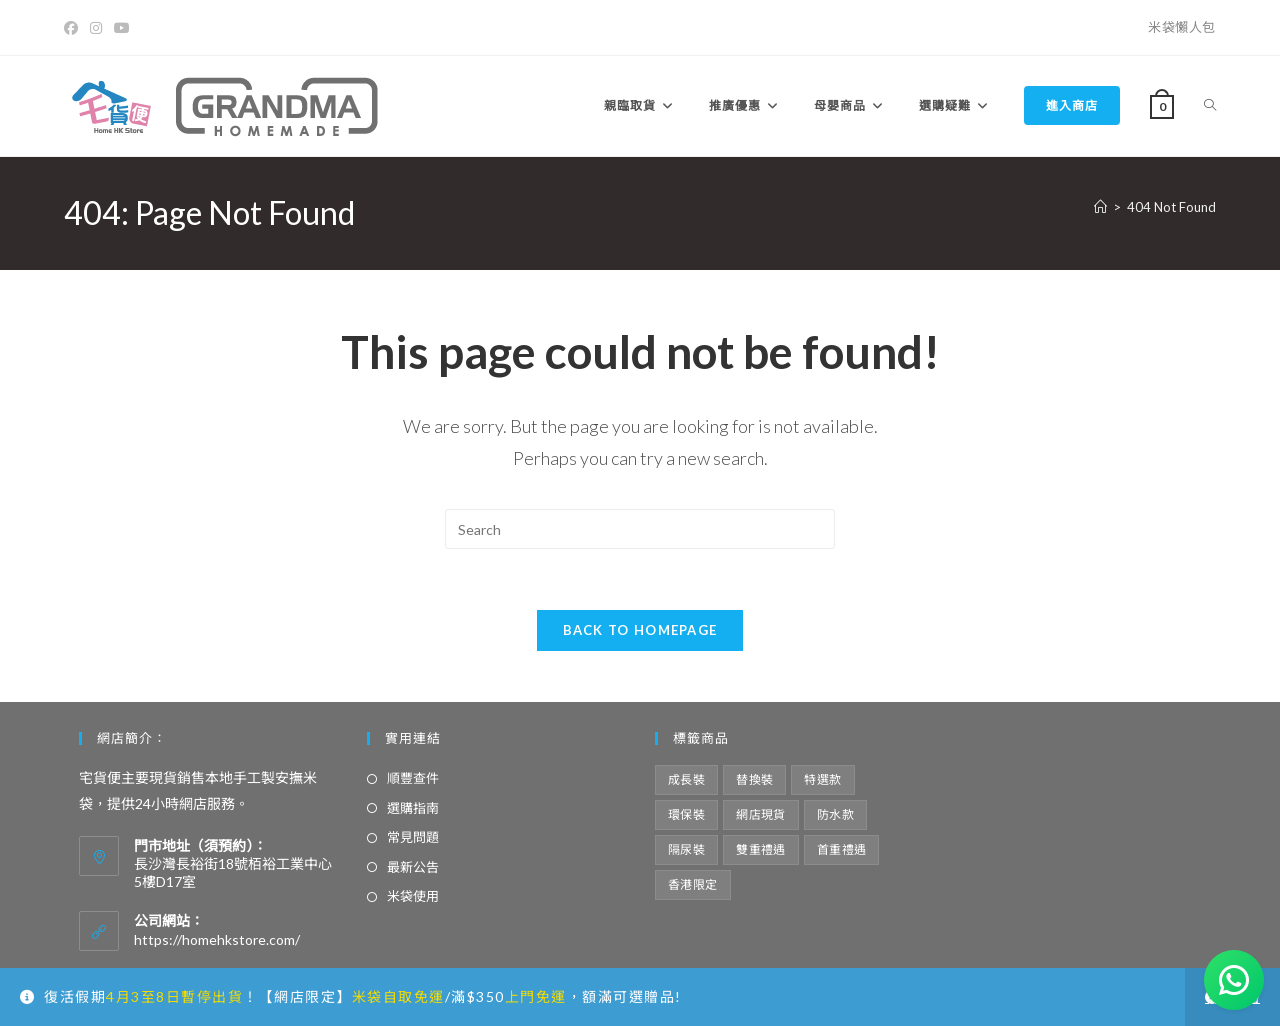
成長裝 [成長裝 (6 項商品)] (686, 779)
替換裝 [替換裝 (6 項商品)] (754, 779)
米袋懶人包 (1182, 27)
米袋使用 (413, 896)
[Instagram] (96, 28)
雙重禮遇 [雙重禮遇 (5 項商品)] (761, 849)
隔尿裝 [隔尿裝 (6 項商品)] (686, 849)
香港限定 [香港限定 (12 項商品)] (693, 884)
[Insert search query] (640, 529)
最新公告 (413, 867)
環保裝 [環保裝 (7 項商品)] (686, 814)
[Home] (1100, 207)
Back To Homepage (640, 630)
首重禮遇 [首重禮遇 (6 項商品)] (842, 849)
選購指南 (413, 808)
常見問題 (413, 837)
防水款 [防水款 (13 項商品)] (835, 814)
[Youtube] (122, 28)
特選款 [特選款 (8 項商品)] (822, 779)
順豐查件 (413, 778)
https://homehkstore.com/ (217, 939)
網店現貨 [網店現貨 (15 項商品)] (761, 814)
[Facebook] (74, 28)
